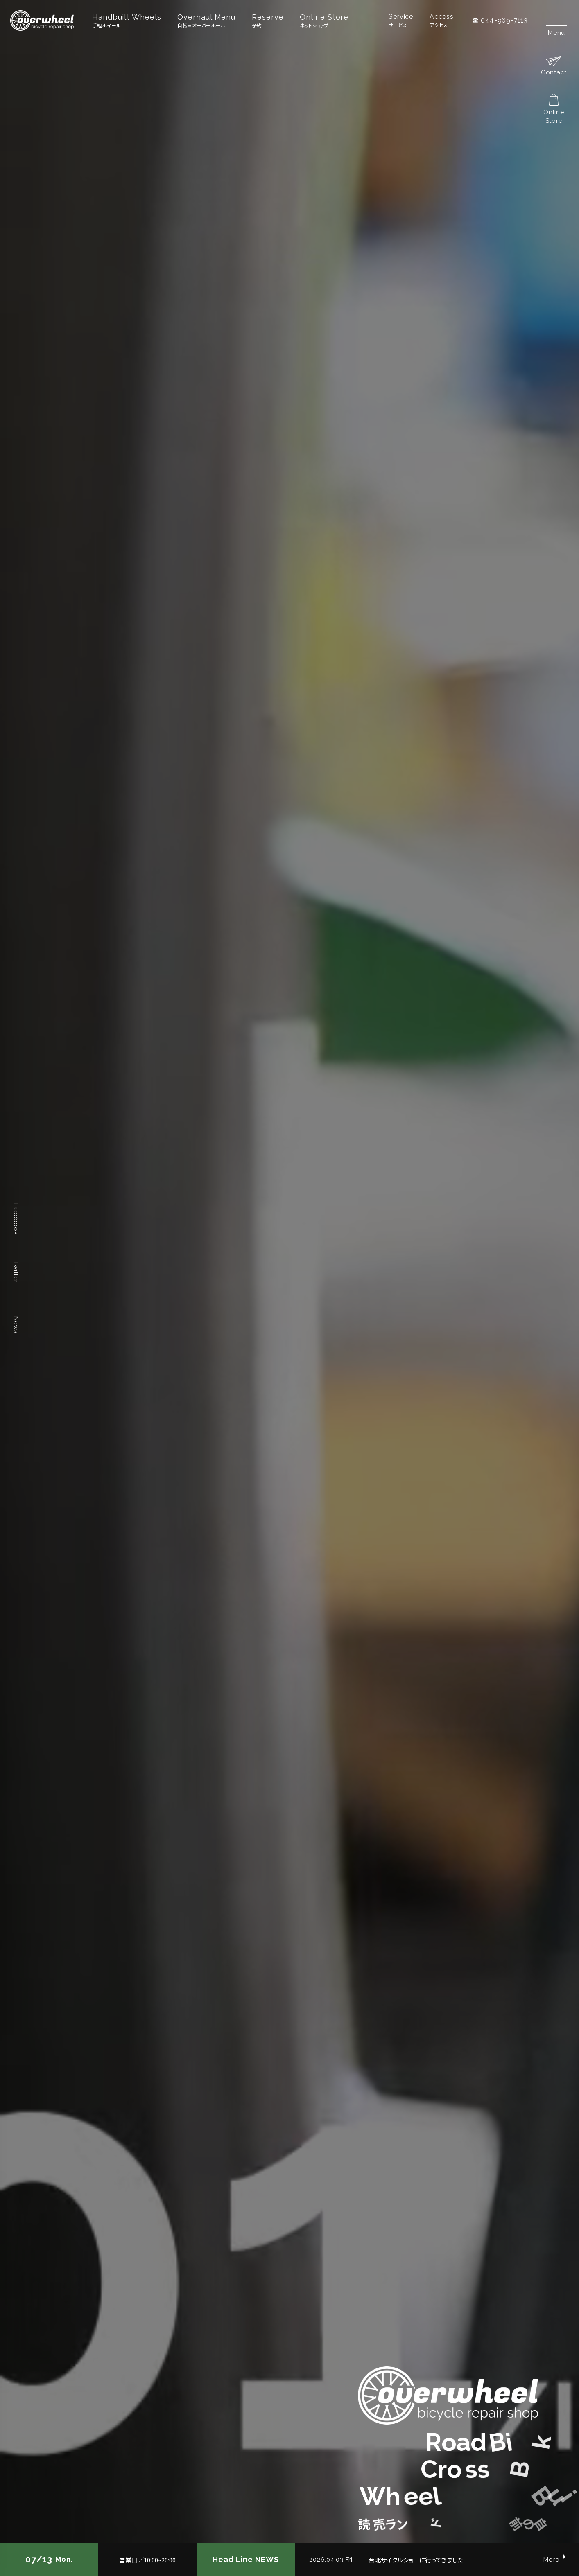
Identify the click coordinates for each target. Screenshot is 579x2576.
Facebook (16, 1219)
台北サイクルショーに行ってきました (416, 2560)
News (16, 1324)
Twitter (16, 1271)
